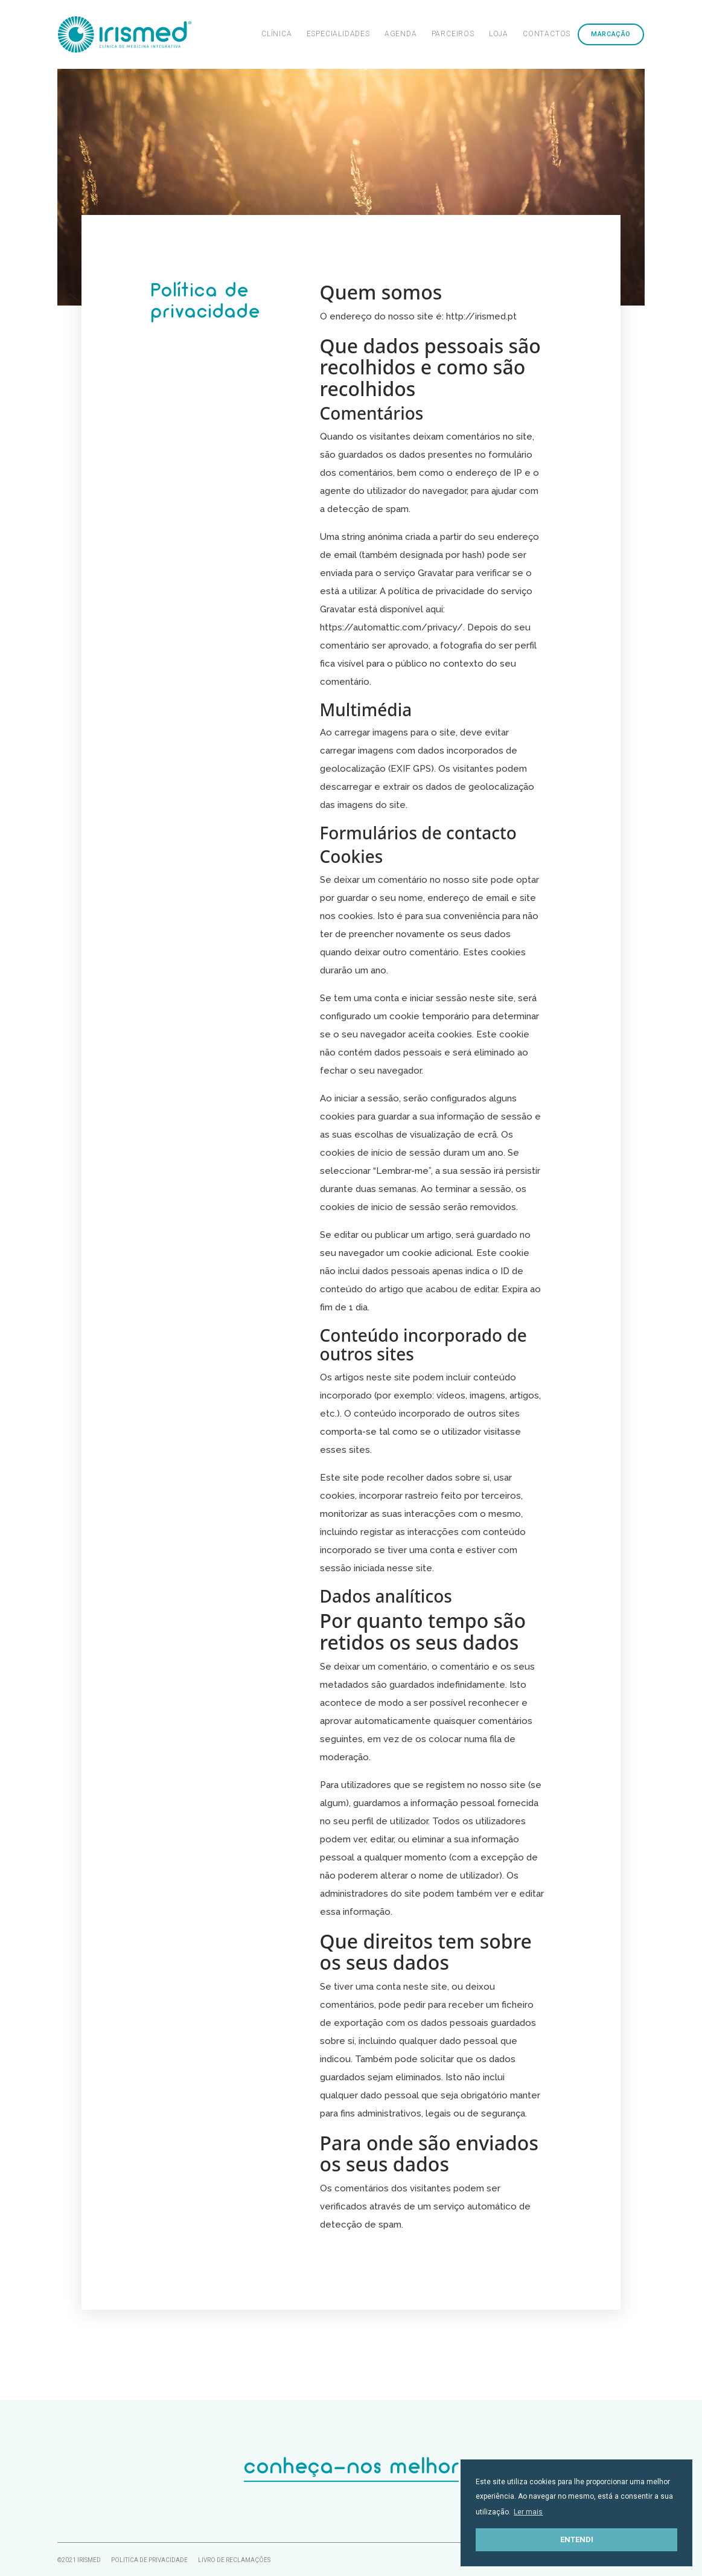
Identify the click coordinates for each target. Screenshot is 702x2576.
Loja (498, 34)
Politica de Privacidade (149, 2559)
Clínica (276, 34)
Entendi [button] (576, 2539)
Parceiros (453, 34)
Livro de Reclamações (234, 2559)
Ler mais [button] (528, 2512)
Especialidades (338, 34)
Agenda (401, 34)
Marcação (611, 34)
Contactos (546, 34)
